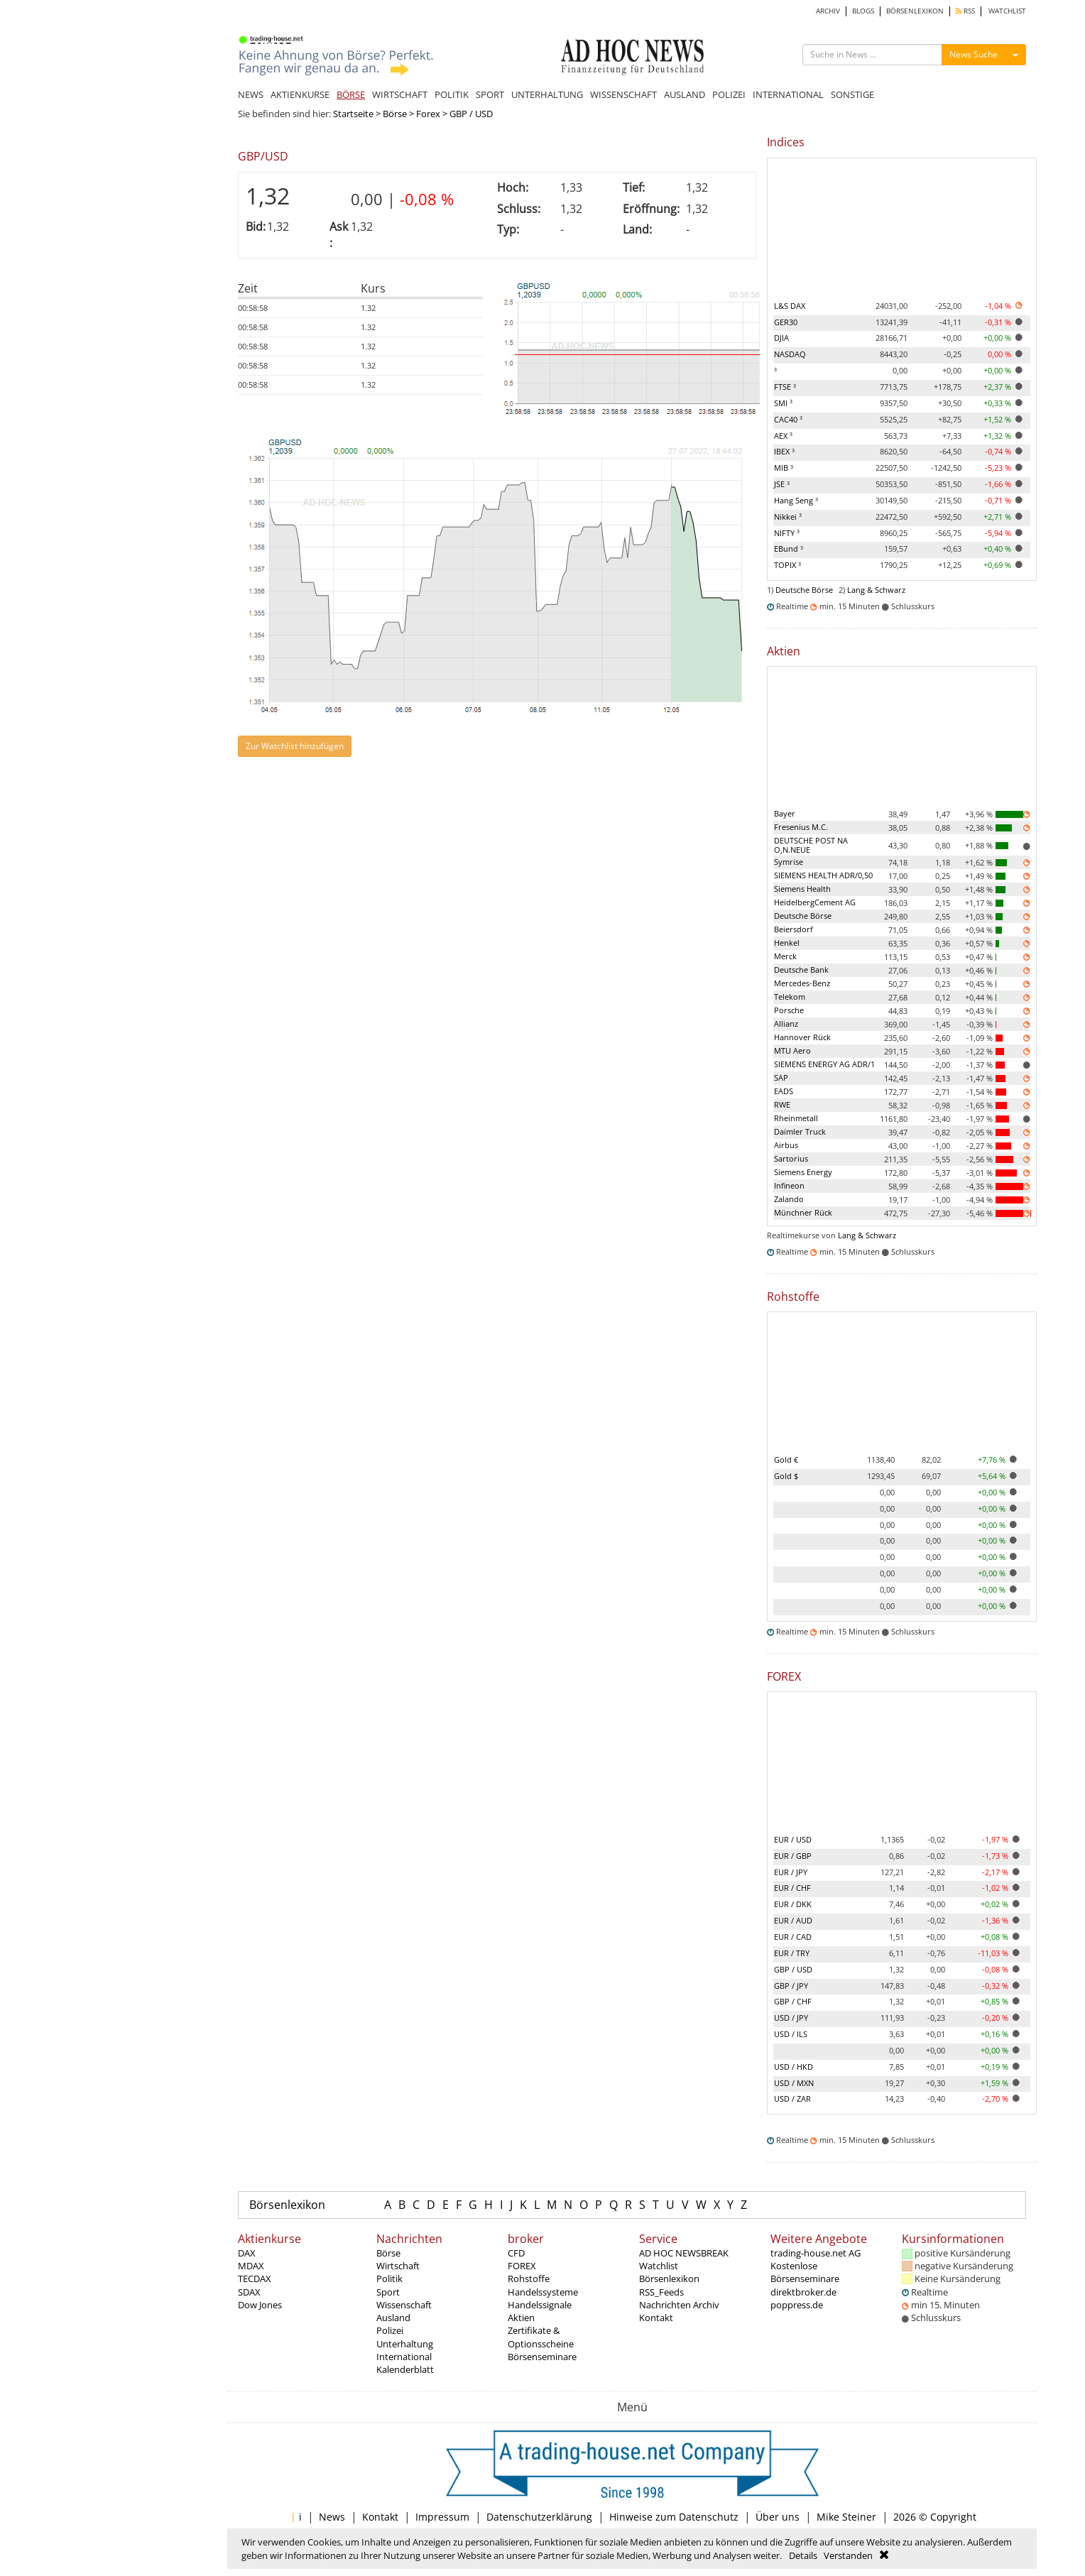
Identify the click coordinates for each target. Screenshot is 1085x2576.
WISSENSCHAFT (623, 94)
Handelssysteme (543, 2292)
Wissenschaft (404, 2304)
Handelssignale (540, 2304)
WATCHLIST (1007, 11)
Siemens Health (802, 888)
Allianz (786, 1023)
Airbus (786, 1145)
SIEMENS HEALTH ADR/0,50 (823, 875)
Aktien (521, 2317)
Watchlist (658, 2265)
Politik (389, 2278)
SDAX (249, 2292)
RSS (965, 11)
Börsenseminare (542, 2356)
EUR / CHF (792, 1887)
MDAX (251, 2265)
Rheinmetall (796, 1118)
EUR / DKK (793, 1904)
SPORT (490, 94)
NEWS (250, 94)
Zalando (789, 1199)
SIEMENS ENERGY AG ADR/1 (824, 1064)
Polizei (389, 2330)
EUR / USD (793, 1839)
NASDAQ (790, 354)
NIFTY (787, 533)
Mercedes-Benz (802, 983)
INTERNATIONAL (788, 94)
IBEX (784, 451)
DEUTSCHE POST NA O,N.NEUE (811, 845)
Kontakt (656, 2317)
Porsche (789, 1010)
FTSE (785, 386)
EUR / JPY (790, 1872)
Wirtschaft (398, 2265)
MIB (783, 467)
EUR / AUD (793, 1920)
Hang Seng (796, 500)
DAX (247, 2253)
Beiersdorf (793, 929)
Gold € (786, 1459)
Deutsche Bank (801, 969)
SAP (781, 1077)
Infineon (789, 1185)
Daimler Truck (800, 1131)
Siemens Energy (803, 1172)
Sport (388, 2292)
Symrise (788, 861)
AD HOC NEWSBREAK (684, 2253)
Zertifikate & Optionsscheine (541, 2336)
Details (803, 2555)
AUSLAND (684, 94)
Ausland (393, 2317)
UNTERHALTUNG (547, 94)
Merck (785, 956)
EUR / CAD (793, 1936)
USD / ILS (790, 2034)
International (404, 2356)
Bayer (784, 813)
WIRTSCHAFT (399, 94)
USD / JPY (791, 2017)
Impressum (442, 2516)
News (332, 2516)
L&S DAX (789, 305)
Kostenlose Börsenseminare (804, 2272)
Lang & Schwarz (876, 589)
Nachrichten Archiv (679, 2304)
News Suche (973, 54)
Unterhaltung (404, 2343)
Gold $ (786, 1475)
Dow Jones (260, 2304)
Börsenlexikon (287, 2204)
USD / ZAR (792, 2098)
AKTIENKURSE (300, 94)
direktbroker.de (803, 2292)
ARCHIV (828, 11)
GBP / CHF (793, 2001)
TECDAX (254, 2278)
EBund (788, 548)
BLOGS (863, 11)
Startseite (353, 113)
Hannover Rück (802, 1037)
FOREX (522, 2265)
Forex (428, 113)
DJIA (781, 337)
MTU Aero (792, 1050)
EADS (783, 1091)
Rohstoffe (529, 2278)
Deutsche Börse (804, 589)
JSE (782, 484)
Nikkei (788, 516)
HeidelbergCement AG (815, 902)
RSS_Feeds (661, 2292)
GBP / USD (793, 1969)
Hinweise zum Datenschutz (673, 2516)
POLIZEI (729, 94)
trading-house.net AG (815, 2253)
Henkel (787, 942)
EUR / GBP (793, 1855)
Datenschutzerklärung (539, 2516)
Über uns (778, 2516)
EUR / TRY (791, 1953)
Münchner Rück (803, 1212)
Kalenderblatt (405, 2369)
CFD (516, 2253)
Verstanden (848, 2555)
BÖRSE (351, 94)
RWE (782, 1104)
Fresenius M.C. (801, 827)
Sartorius (791, 1158)
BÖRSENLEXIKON (915, 11)
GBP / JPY (791, 1985)
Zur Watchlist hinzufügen (295, 746)
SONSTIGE (852, 94)
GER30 (785, 322)
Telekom (789, 996)
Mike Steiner (846, 2516)
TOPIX (787, 565)
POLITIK (452, 94)
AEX (783, 435)
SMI (783, 403)
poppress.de (796, 2304)
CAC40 (788, 419)
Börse (395, 113)
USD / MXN (794, 2083)
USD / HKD (793, 2066)
